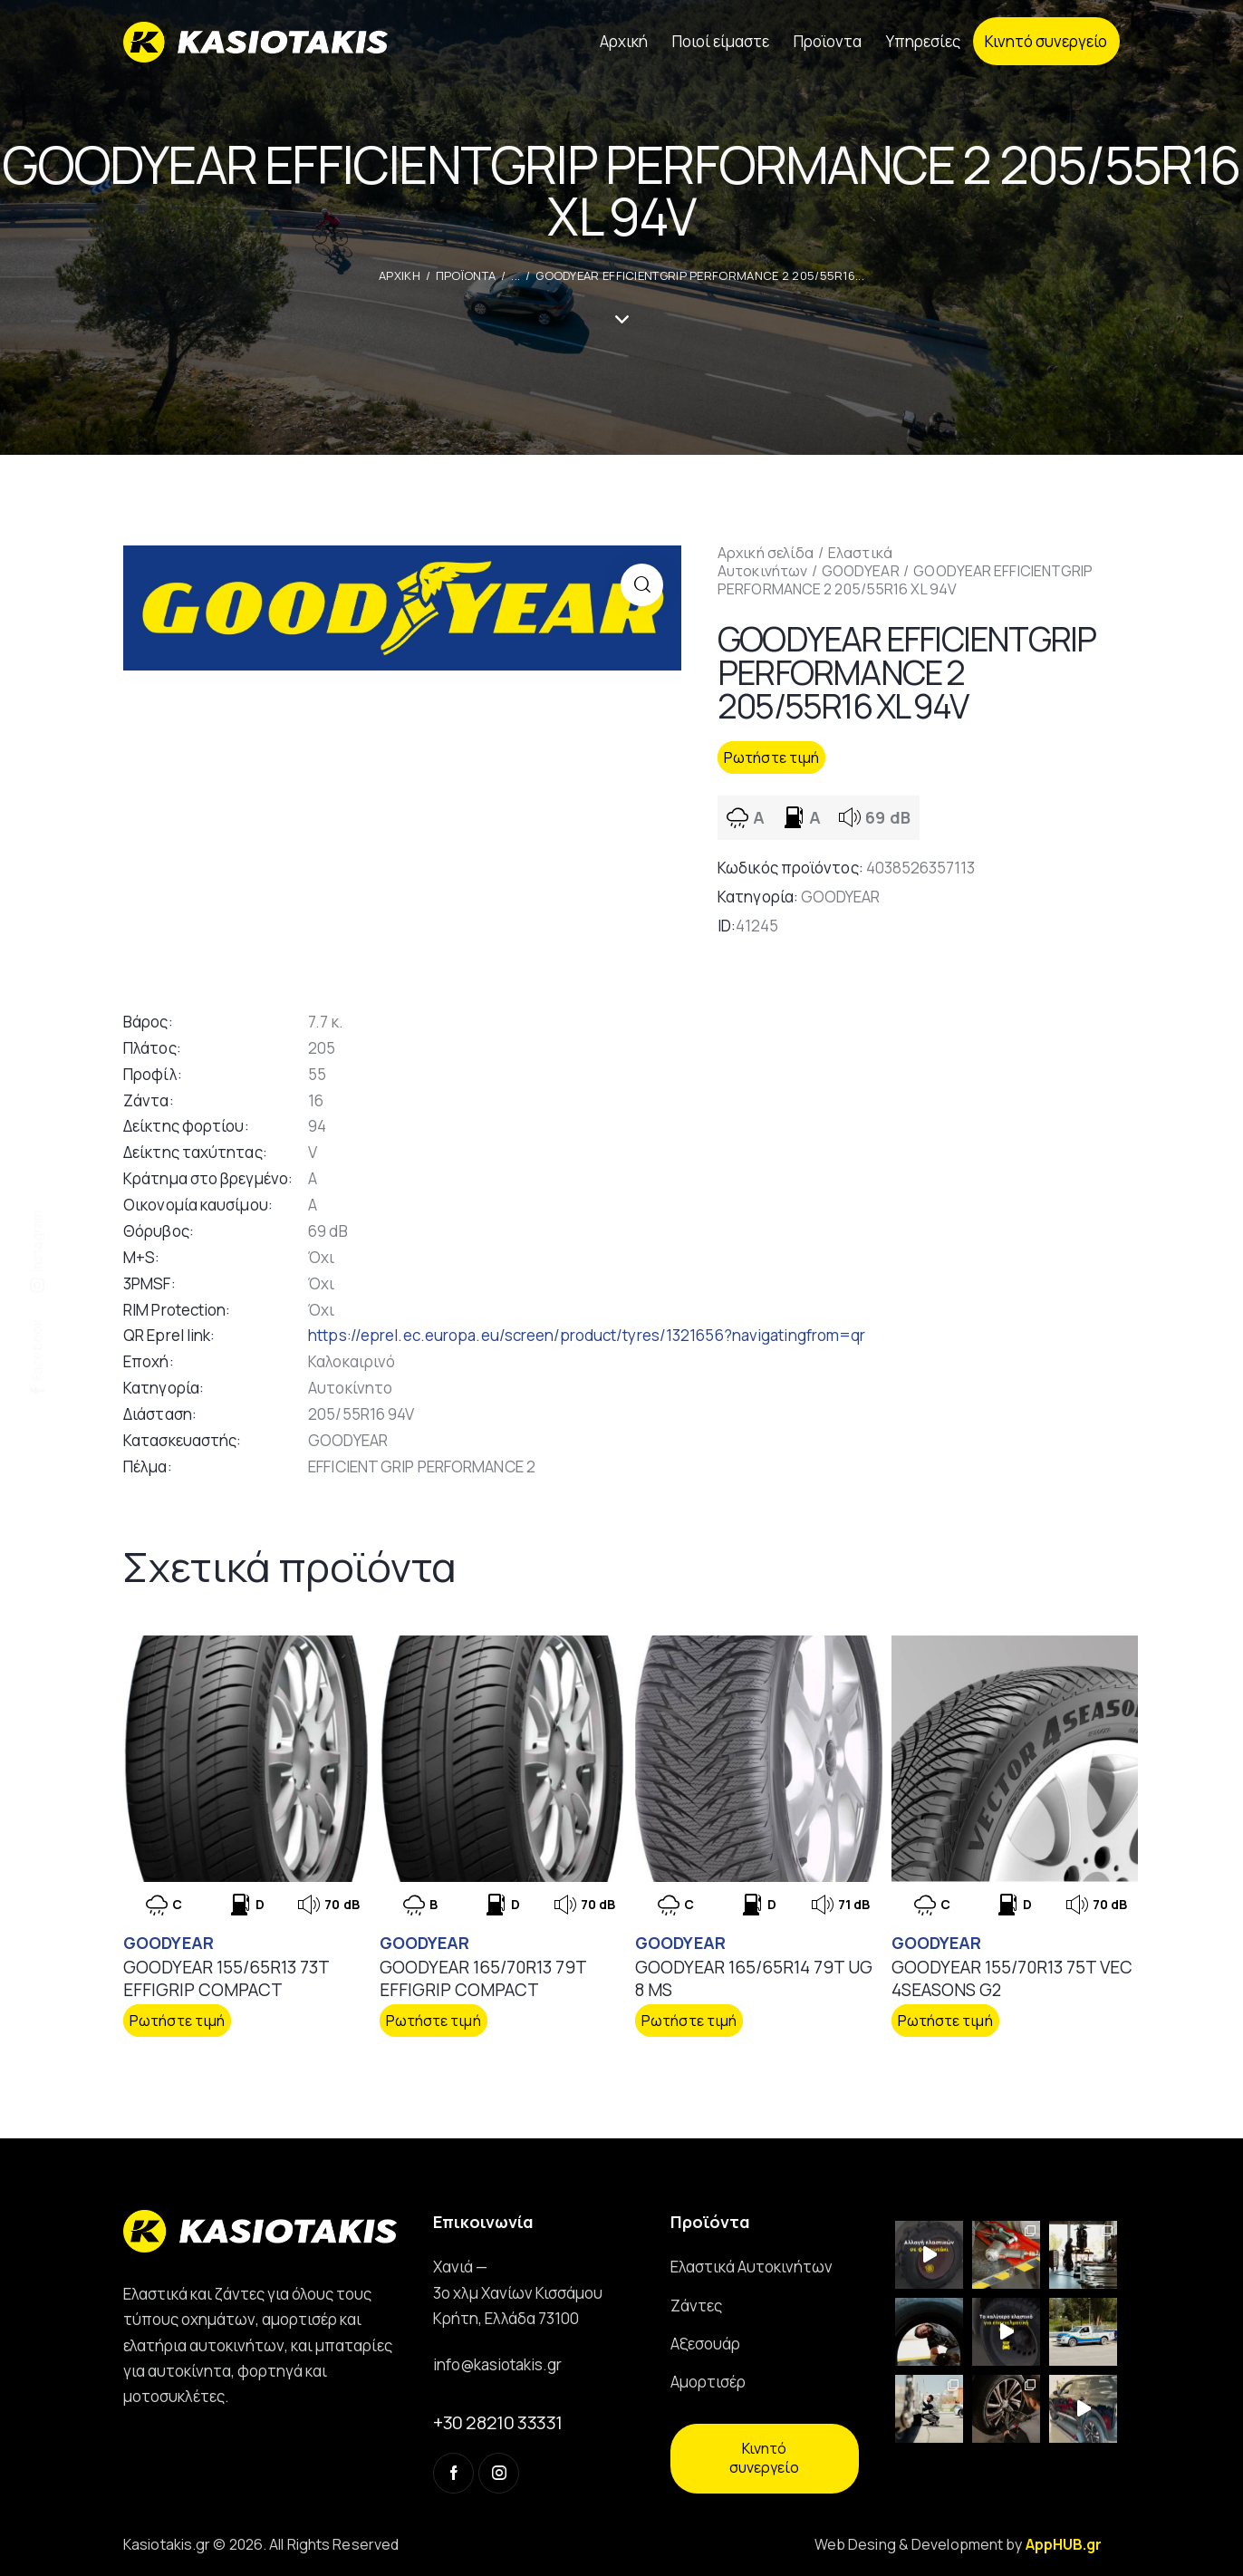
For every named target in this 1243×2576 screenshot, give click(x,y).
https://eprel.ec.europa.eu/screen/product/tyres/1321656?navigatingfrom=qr (586, 1335)
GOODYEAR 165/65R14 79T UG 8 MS (753, 1978)
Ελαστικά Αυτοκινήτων (805, 562)
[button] (642, 585)
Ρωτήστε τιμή (771, 757)
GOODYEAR (861, 571)
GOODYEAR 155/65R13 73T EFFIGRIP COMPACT (226, 1978)
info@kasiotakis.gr (497, 2364)
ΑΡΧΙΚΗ (399, 275)
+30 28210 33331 (498, 2422)
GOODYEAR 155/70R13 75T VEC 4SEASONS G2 (1011, 1978)
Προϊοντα (466, 275)
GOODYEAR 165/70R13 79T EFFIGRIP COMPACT (483, 1978)
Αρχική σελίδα (766, 553)
